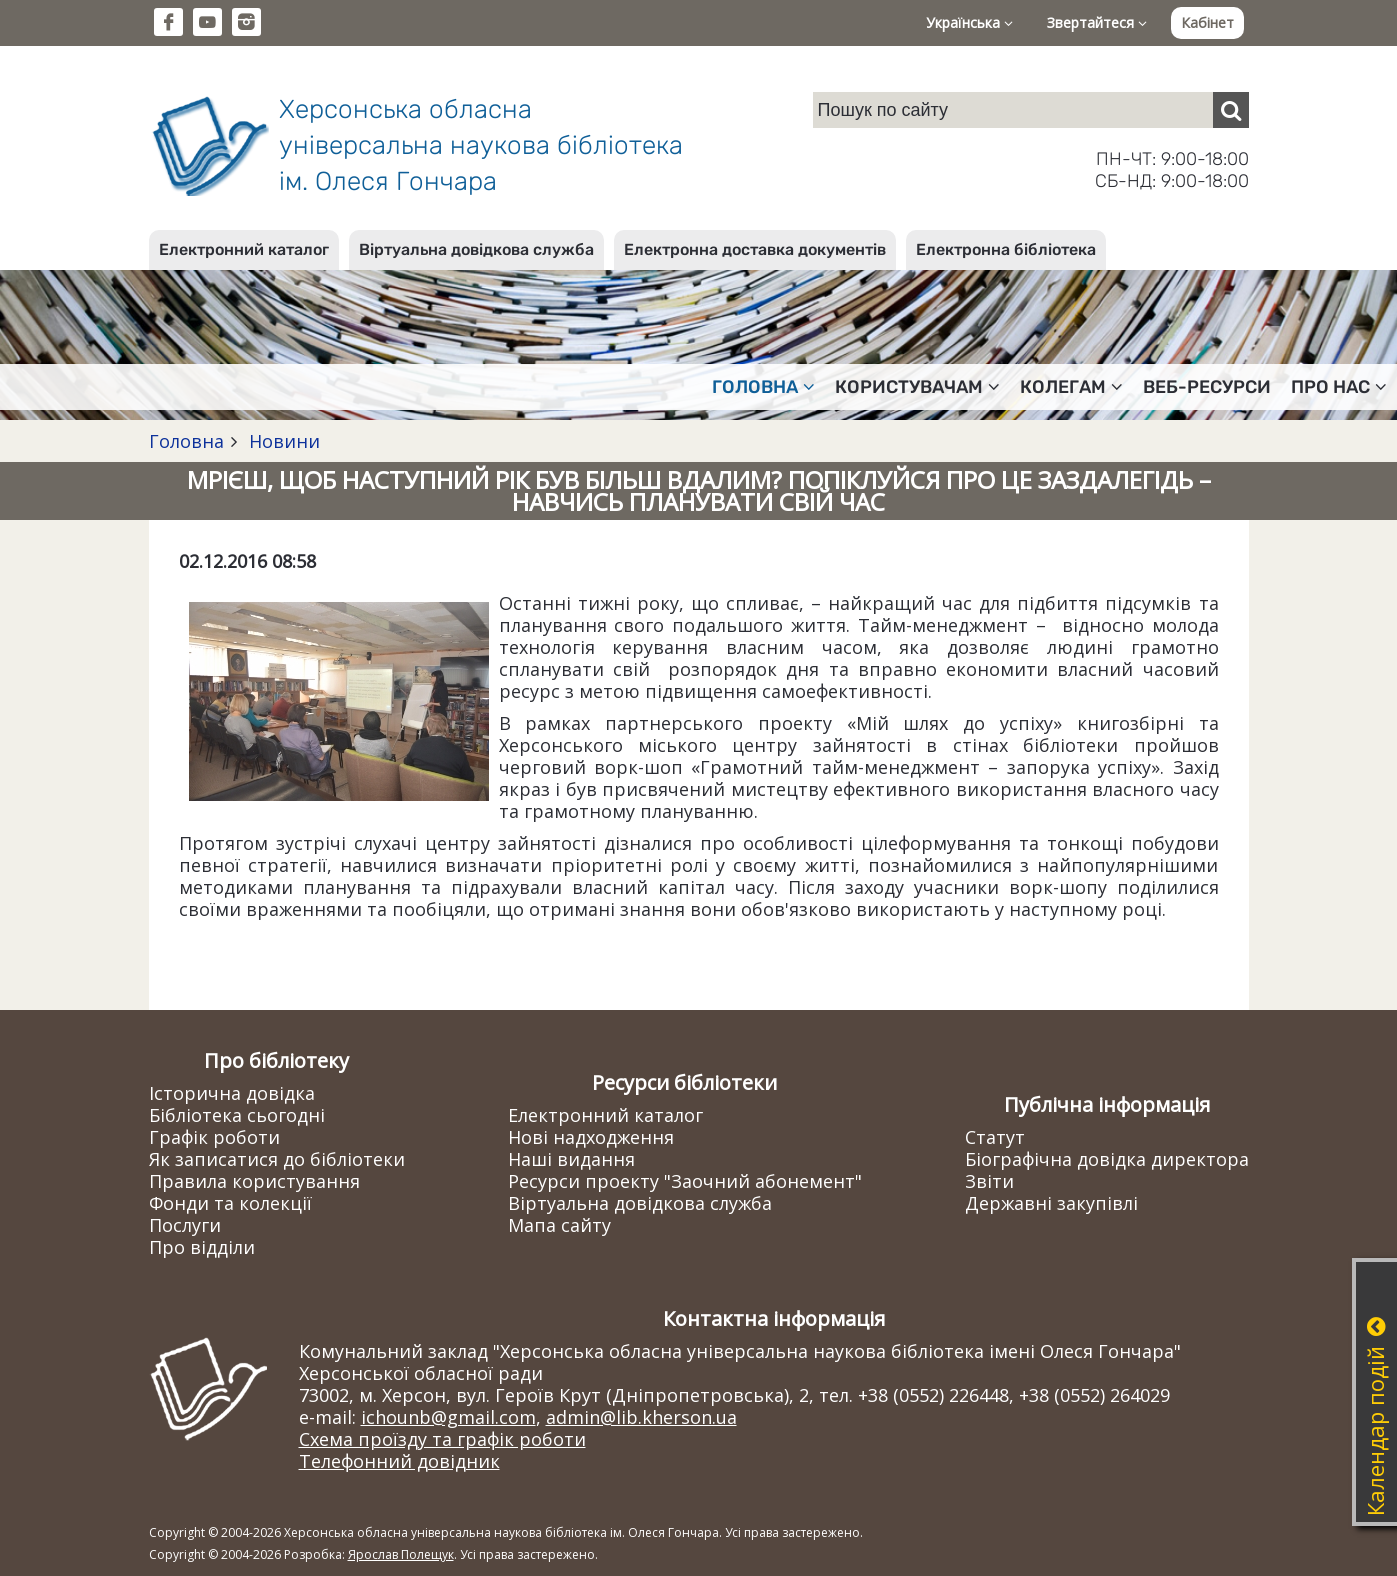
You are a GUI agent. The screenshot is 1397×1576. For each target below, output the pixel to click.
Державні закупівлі (1051, 1203)
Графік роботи (214, 1137)
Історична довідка (232, 1093)
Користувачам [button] (917, 387)
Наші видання (571, 1159)
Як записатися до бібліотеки (277, 1159)
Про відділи (202, 1247)
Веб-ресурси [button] (1207, 387)
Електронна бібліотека (1006, 249)
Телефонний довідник (399, 1461)
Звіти (989, 1181)
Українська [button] (969, 22)
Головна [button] (763, 387)
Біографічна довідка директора (1107, 1159)
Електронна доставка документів (755, 249)
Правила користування (254, 1181)
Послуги (185, 1225)
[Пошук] (1231, 110)
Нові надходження (591, 1137)
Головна (186, 441)
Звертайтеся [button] (1097, 22)
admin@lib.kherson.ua (641, 1417)
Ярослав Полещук (401, 1554)
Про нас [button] (1339, 387)
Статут (995, 1137)
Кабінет (1207, 22)
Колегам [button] (1071, 387)
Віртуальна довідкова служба (476, 249)
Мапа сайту (559, 1225)
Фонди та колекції (230, 1203)
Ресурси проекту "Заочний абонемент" (685, 1181)
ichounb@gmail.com (448, 1417)
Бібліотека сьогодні (237, 1115)
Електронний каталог (244, 249)
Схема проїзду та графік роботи (442, 1439)
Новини (282, 441)
